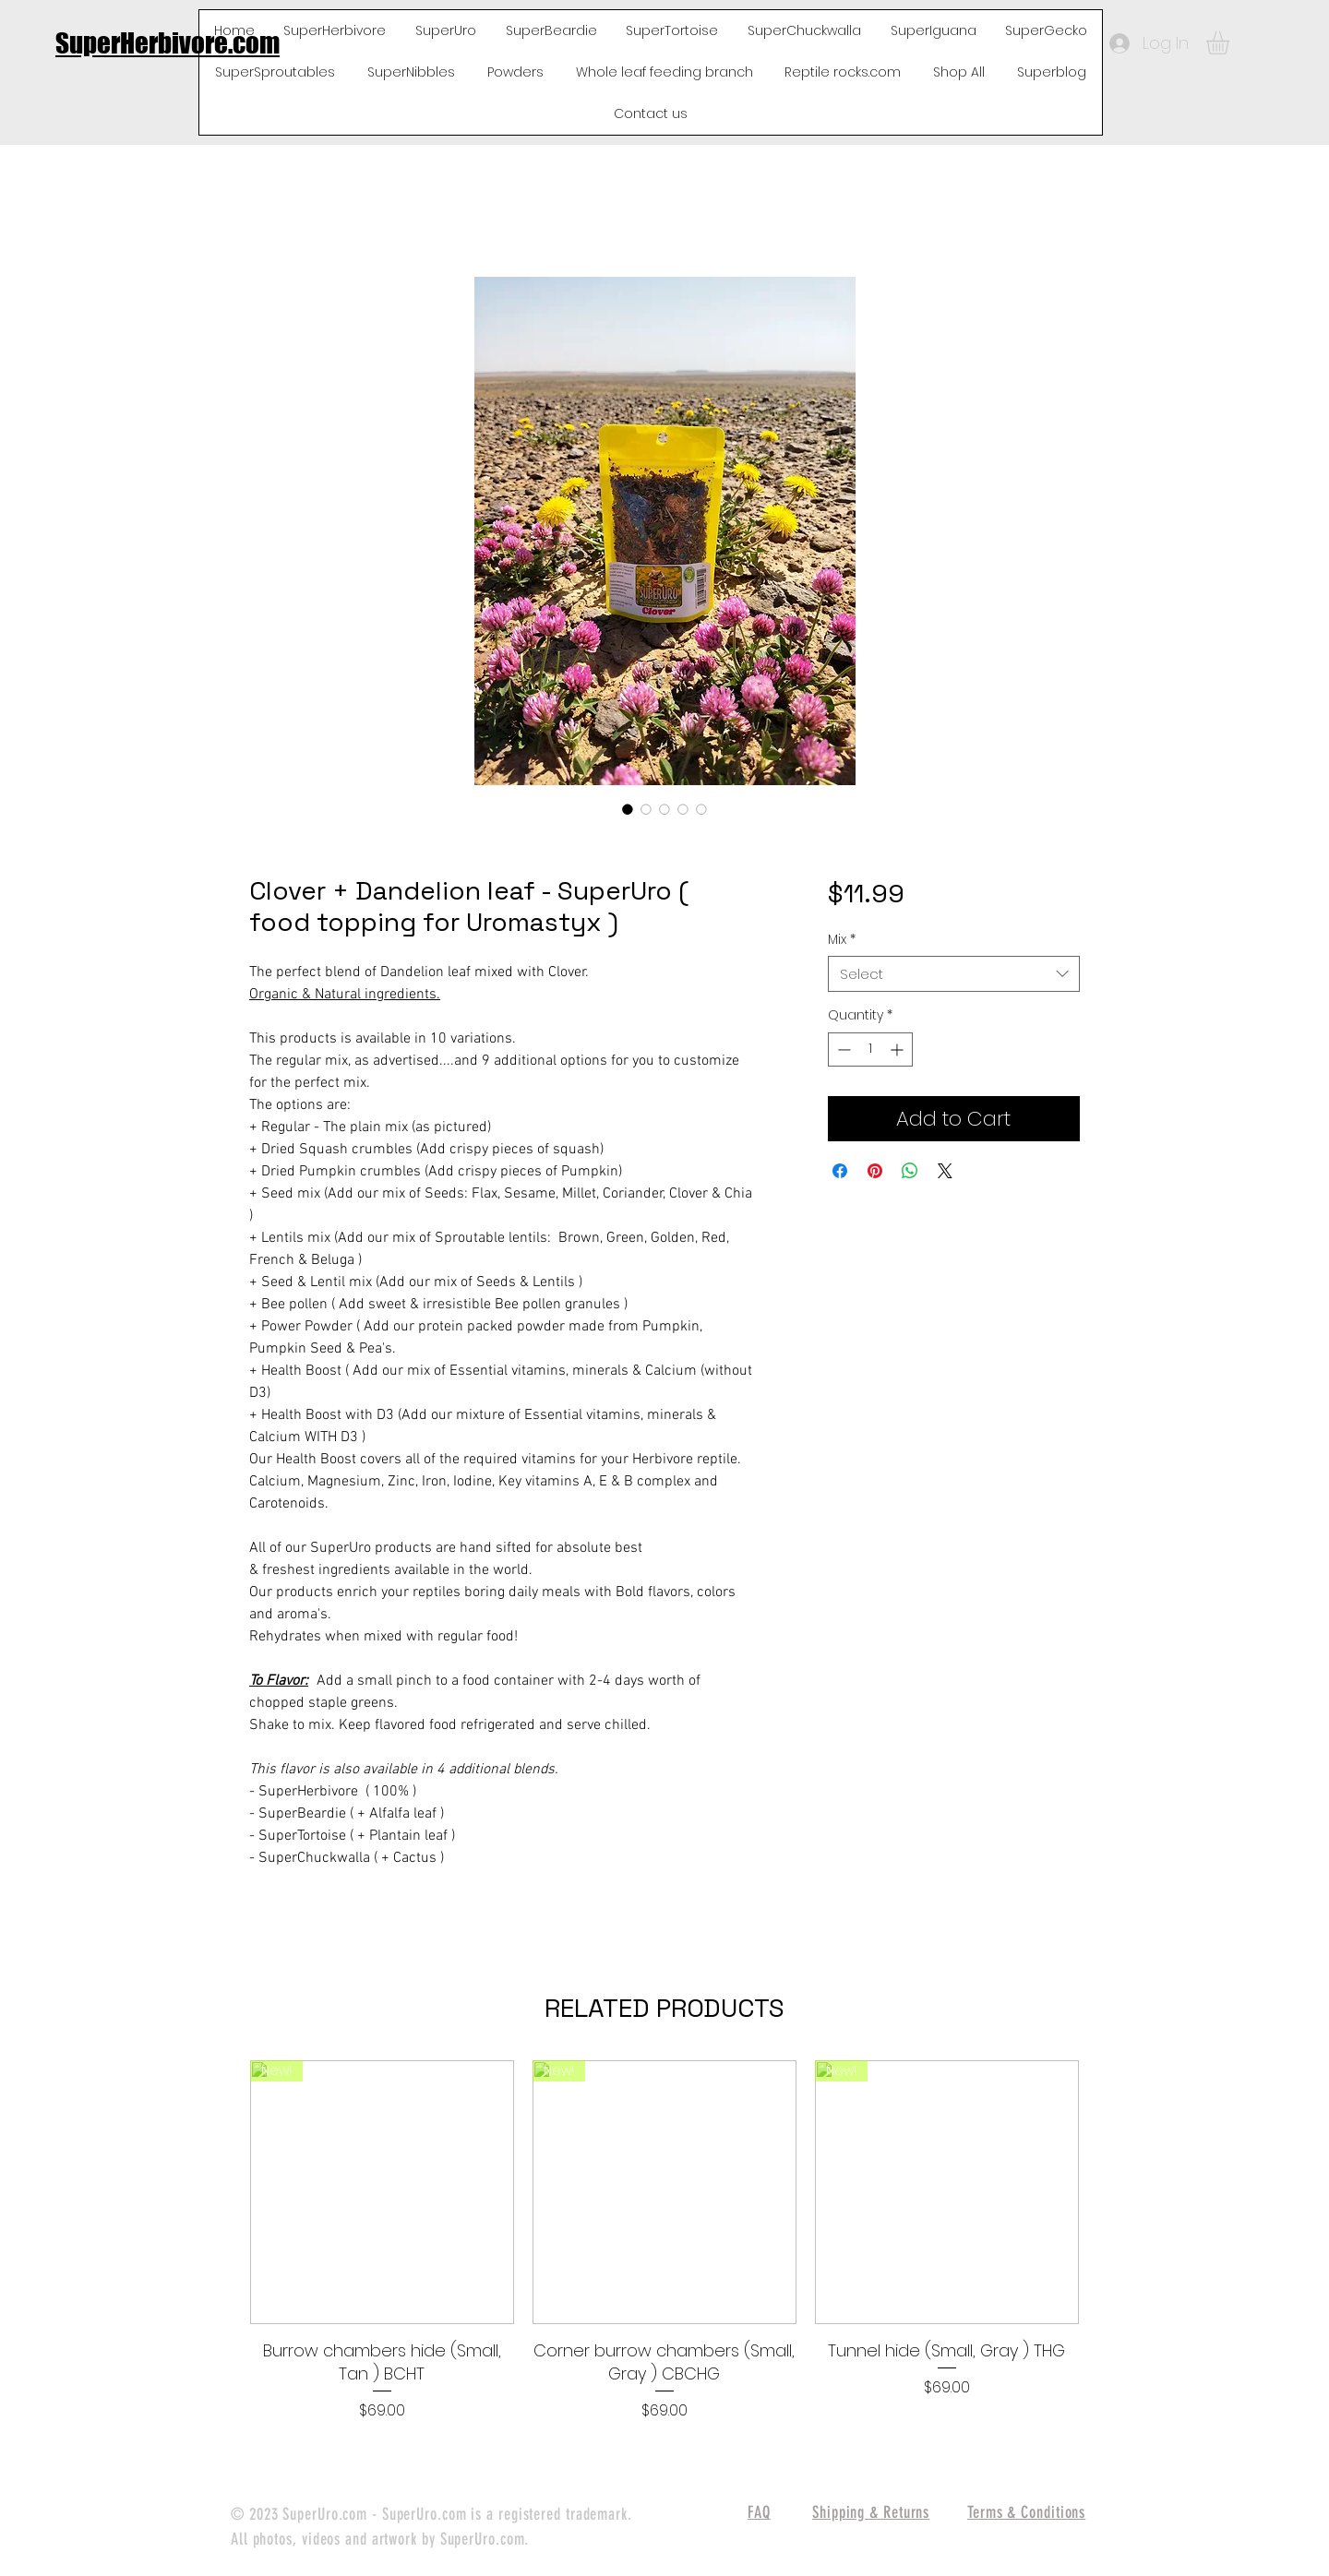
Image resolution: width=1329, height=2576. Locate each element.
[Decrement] (842, 1049)
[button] (1231, 42)
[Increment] (898, 1049)
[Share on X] (945, 1171)
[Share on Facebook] (840, 1171)
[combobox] (954, 974)
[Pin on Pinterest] (875, 1171)
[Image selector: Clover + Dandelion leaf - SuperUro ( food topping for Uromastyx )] (627, 809)
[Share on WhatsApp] (910, 1171)
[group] (664, 2241)
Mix (842, 939)
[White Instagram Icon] (1284, 1335)
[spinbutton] (870, 1049)
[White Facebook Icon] (1284, 1243)
